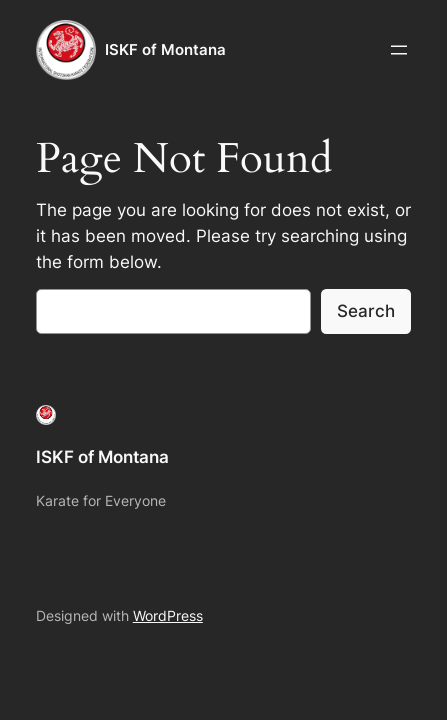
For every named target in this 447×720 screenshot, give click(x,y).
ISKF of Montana (165, 50)
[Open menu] (399, 50)
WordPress (168, 615)
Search (366, 311)
